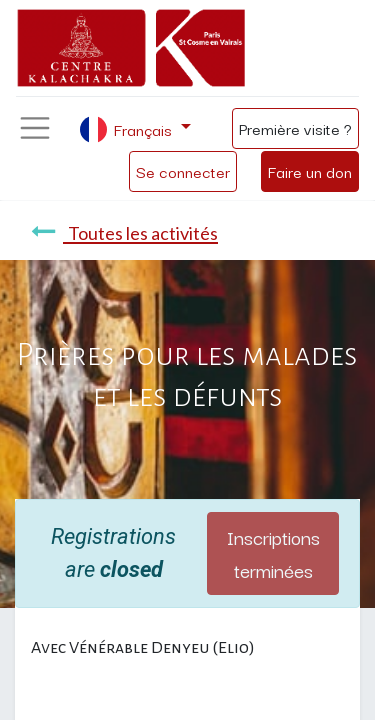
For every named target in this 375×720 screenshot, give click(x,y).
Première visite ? (295, 128)
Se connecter (183, 171)
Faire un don (310, 171)
